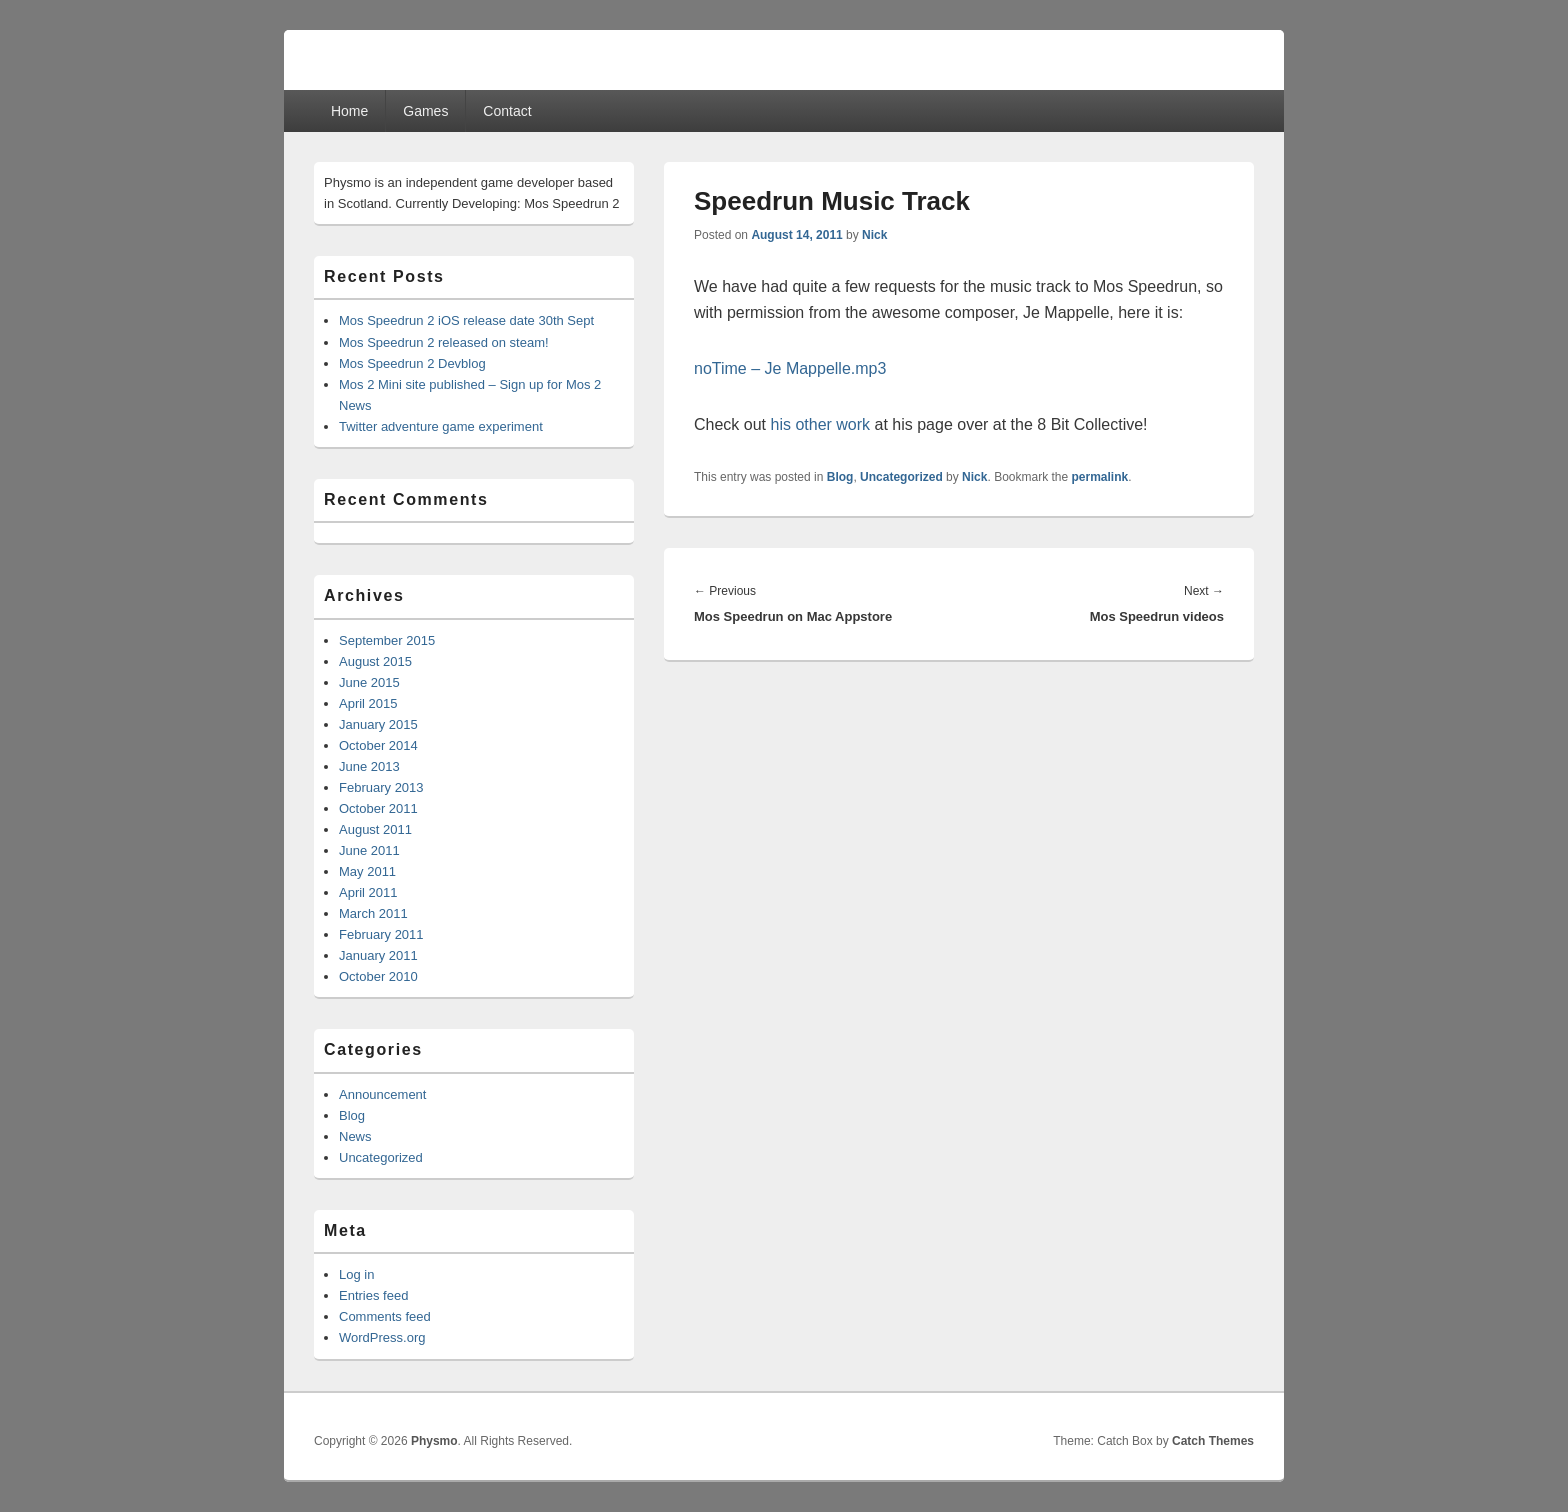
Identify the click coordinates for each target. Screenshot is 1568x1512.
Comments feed (385, 1316)
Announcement (382, 1094)
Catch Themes (1213, 1441)
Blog (840, 477)
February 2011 (381, 934)
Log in (356, 1274)
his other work (820, 424)
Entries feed (373, 1295)
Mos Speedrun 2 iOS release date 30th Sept (466, 320)
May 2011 (367, 871)
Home (349, 111)
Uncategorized (901, 477)
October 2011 (378, 808)
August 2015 (375, 661)
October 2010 (378, 976)
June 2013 (369, 766)
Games (425, 111)
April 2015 (368, 703)
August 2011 (375, 829)
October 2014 (378, 745)
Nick (874, 235)
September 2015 (387, 640)
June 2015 (369, 682)
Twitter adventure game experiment (441, 426)
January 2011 (378, 955)
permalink (1100, 477)
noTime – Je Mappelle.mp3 (790, 368)
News (355, 1136)
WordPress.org (382, 1337)
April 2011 (368, 892)
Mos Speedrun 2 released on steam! (444, 342)
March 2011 (373, 913)
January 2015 (378, 724)
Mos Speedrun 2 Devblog (412, 363)
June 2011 (369, 850)
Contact (507, 111)
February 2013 (381, 787)
